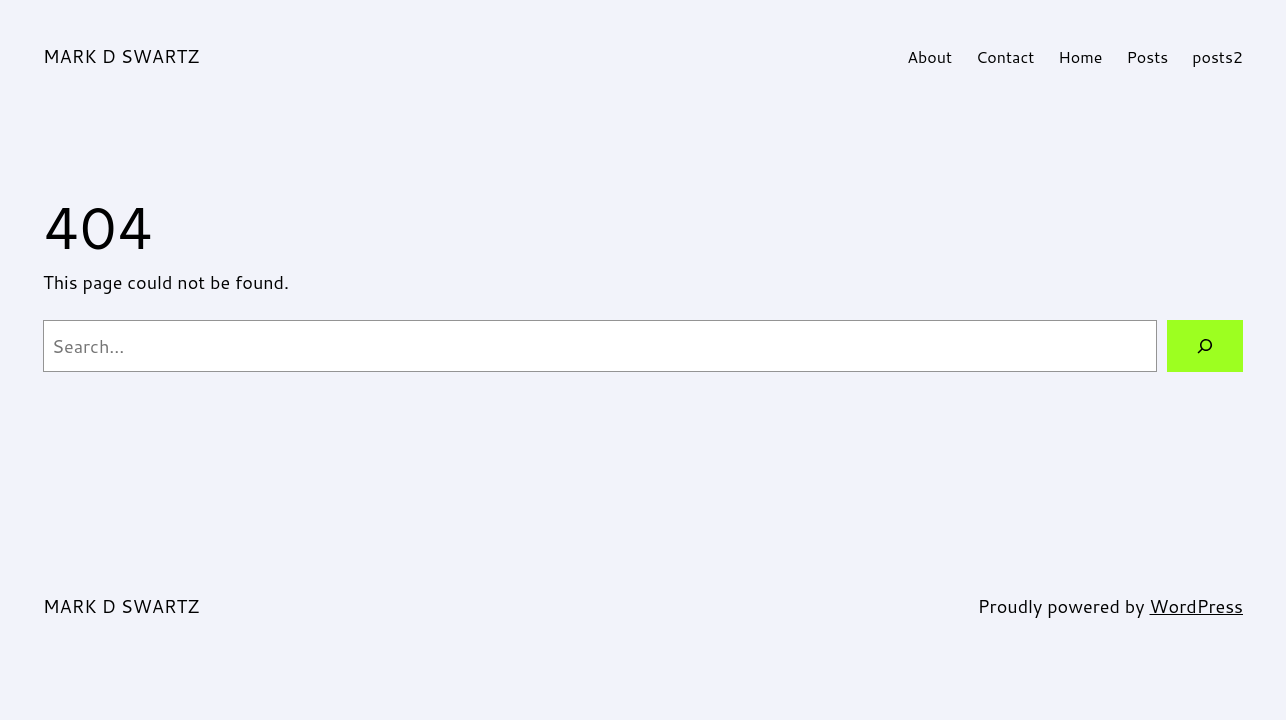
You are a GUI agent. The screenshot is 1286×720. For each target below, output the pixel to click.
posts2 (1217, 56)
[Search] (1205, 346)
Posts (1147, 56)
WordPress (1196, 606)
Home (1080, 56)
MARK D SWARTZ (121, 56)
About (929, 56)
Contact (1005, 56)
